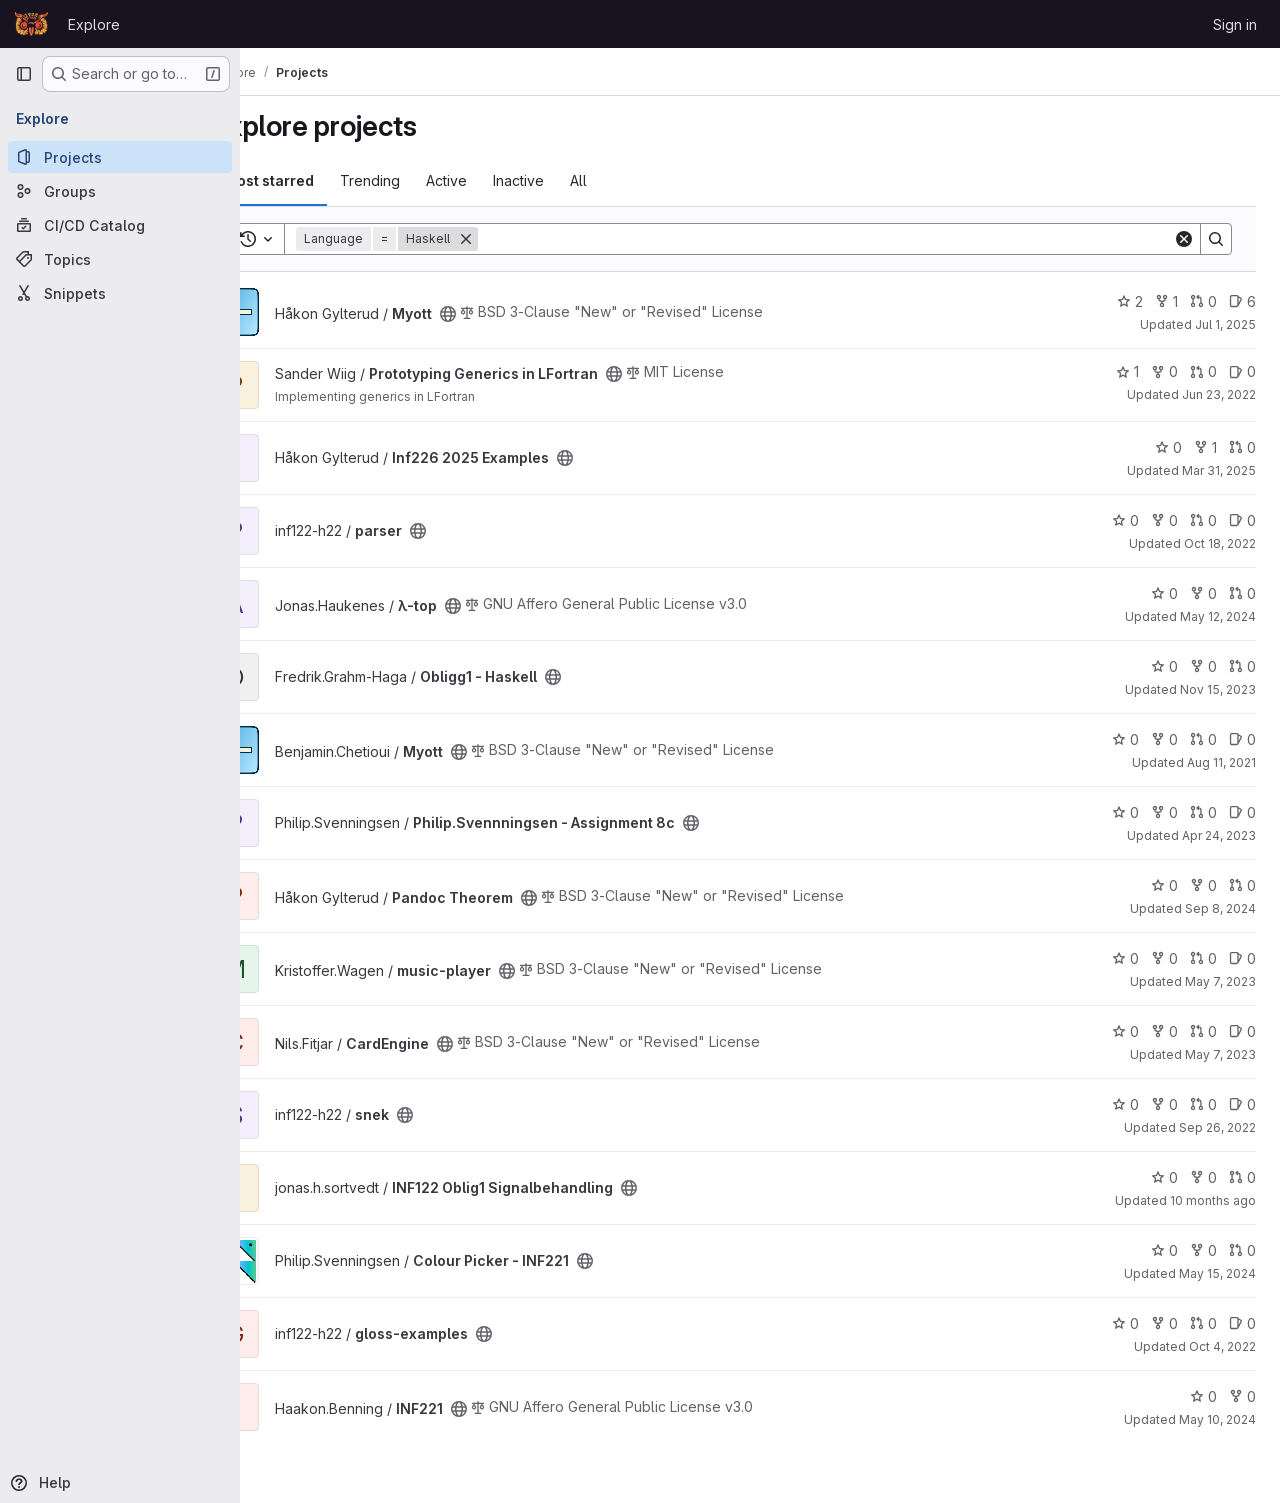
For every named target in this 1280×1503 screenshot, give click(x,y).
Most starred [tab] (322, 180)
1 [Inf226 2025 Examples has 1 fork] (1205, 447)
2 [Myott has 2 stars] (1130, 301)
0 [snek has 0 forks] (1164, 1104)
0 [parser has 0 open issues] (1242, 520)
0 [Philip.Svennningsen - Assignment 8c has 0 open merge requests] (1203, 812)
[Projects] (120, 157)
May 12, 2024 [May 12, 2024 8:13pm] (1218, 616)
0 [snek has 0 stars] (1125, 1104)
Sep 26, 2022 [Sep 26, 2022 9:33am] (1217, 1127)
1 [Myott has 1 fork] (1166, 301)
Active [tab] (499, 180)
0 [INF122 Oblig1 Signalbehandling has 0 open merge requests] (1242, 1177)
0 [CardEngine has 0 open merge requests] (1203, 1031)
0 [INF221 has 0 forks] (1242, 1396)
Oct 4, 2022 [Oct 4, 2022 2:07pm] (1222, 1346)
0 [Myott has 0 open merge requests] (1203, 301)
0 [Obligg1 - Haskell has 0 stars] (1164, 666)
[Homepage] (31, 24)
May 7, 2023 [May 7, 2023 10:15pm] (1220, 1054)
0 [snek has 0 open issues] (1242, 1104)
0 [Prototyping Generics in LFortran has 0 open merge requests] (1203, 371)
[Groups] (120, 191)
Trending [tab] (423, 180)
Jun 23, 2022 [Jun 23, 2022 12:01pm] (1219, 394)
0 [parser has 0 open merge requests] (1203, 520)
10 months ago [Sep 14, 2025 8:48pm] (1213, 1200)
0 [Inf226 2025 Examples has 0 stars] (1168, 447)
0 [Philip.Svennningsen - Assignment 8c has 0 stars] (1125, 812)
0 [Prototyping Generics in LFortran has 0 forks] (1164, 371)
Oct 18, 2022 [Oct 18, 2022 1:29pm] (1220, 543)
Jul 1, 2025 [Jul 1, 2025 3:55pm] (1225, 324)
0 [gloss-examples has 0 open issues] (1242, 1323)
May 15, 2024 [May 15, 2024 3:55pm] (1217, 1273)
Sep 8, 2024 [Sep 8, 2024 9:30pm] (1220, 908)
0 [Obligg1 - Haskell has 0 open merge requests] (1242, 666)
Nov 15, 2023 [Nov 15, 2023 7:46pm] (1218, 689)
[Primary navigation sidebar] (24, 74)
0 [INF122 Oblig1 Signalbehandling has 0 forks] (1203, 1177)
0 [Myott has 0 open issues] (1242, 739)
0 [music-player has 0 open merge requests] (1203, 958)
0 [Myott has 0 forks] (1164, 739)
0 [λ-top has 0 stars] (1164, 593)
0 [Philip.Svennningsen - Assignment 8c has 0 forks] (1164, 812)
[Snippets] (120, 293)
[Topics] (120, 259)
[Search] (852, 239)
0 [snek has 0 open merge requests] (1203, 1104)
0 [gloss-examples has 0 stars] (1125, 1323)
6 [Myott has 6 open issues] (1242, 301)
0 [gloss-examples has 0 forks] (1164, 1323)
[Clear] (1184, 239)
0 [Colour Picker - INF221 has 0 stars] (1164, 1250)
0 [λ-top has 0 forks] (1203, 593)
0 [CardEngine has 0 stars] (1125, 1031)
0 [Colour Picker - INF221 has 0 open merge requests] (1242, 1250)
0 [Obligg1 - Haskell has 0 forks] (1203, 666)
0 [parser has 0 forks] (1164, 520)
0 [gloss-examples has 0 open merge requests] (1203, 1323)
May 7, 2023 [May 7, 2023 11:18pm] (1220, 981)
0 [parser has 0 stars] (1125, 520)
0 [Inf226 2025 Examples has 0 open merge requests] (1242, 447)
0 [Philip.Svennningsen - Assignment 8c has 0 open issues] (1242, 812)
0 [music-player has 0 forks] (1164, 958)
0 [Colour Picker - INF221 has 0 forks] (1203, 1250)
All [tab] (631, 180)
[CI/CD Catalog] (120, 225)
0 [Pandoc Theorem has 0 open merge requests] (1242, 885)
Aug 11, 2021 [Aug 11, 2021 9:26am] (1221, 762)
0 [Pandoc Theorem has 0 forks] (1203, 885)
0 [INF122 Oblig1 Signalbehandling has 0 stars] (1164, 1177)
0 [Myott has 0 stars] (1125, 739)
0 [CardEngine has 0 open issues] (1242, 1031)
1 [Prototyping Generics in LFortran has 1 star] (1127, 371)
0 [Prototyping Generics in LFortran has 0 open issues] (1242, 371)
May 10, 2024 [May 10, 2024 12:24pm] (1217, 1419)
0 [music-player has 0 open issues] (1242, 958)
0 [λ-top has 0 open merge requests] (1242, 593)
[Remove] (519, 239)
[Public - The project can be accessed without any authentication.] (501, 314)
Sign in (1235, 24)
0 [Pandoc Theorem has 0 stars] (1164, 885)
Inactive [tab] (571, 180)
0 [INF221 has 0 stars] (1203, 1396)
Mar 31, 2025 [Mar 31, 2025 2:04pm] (1219, 470)
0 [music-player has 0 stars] (1125, 958)
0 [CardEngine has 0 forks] (1164, 1031)
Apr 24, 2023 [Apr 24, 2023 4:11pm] (1219, 835)
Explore (94, 24)
